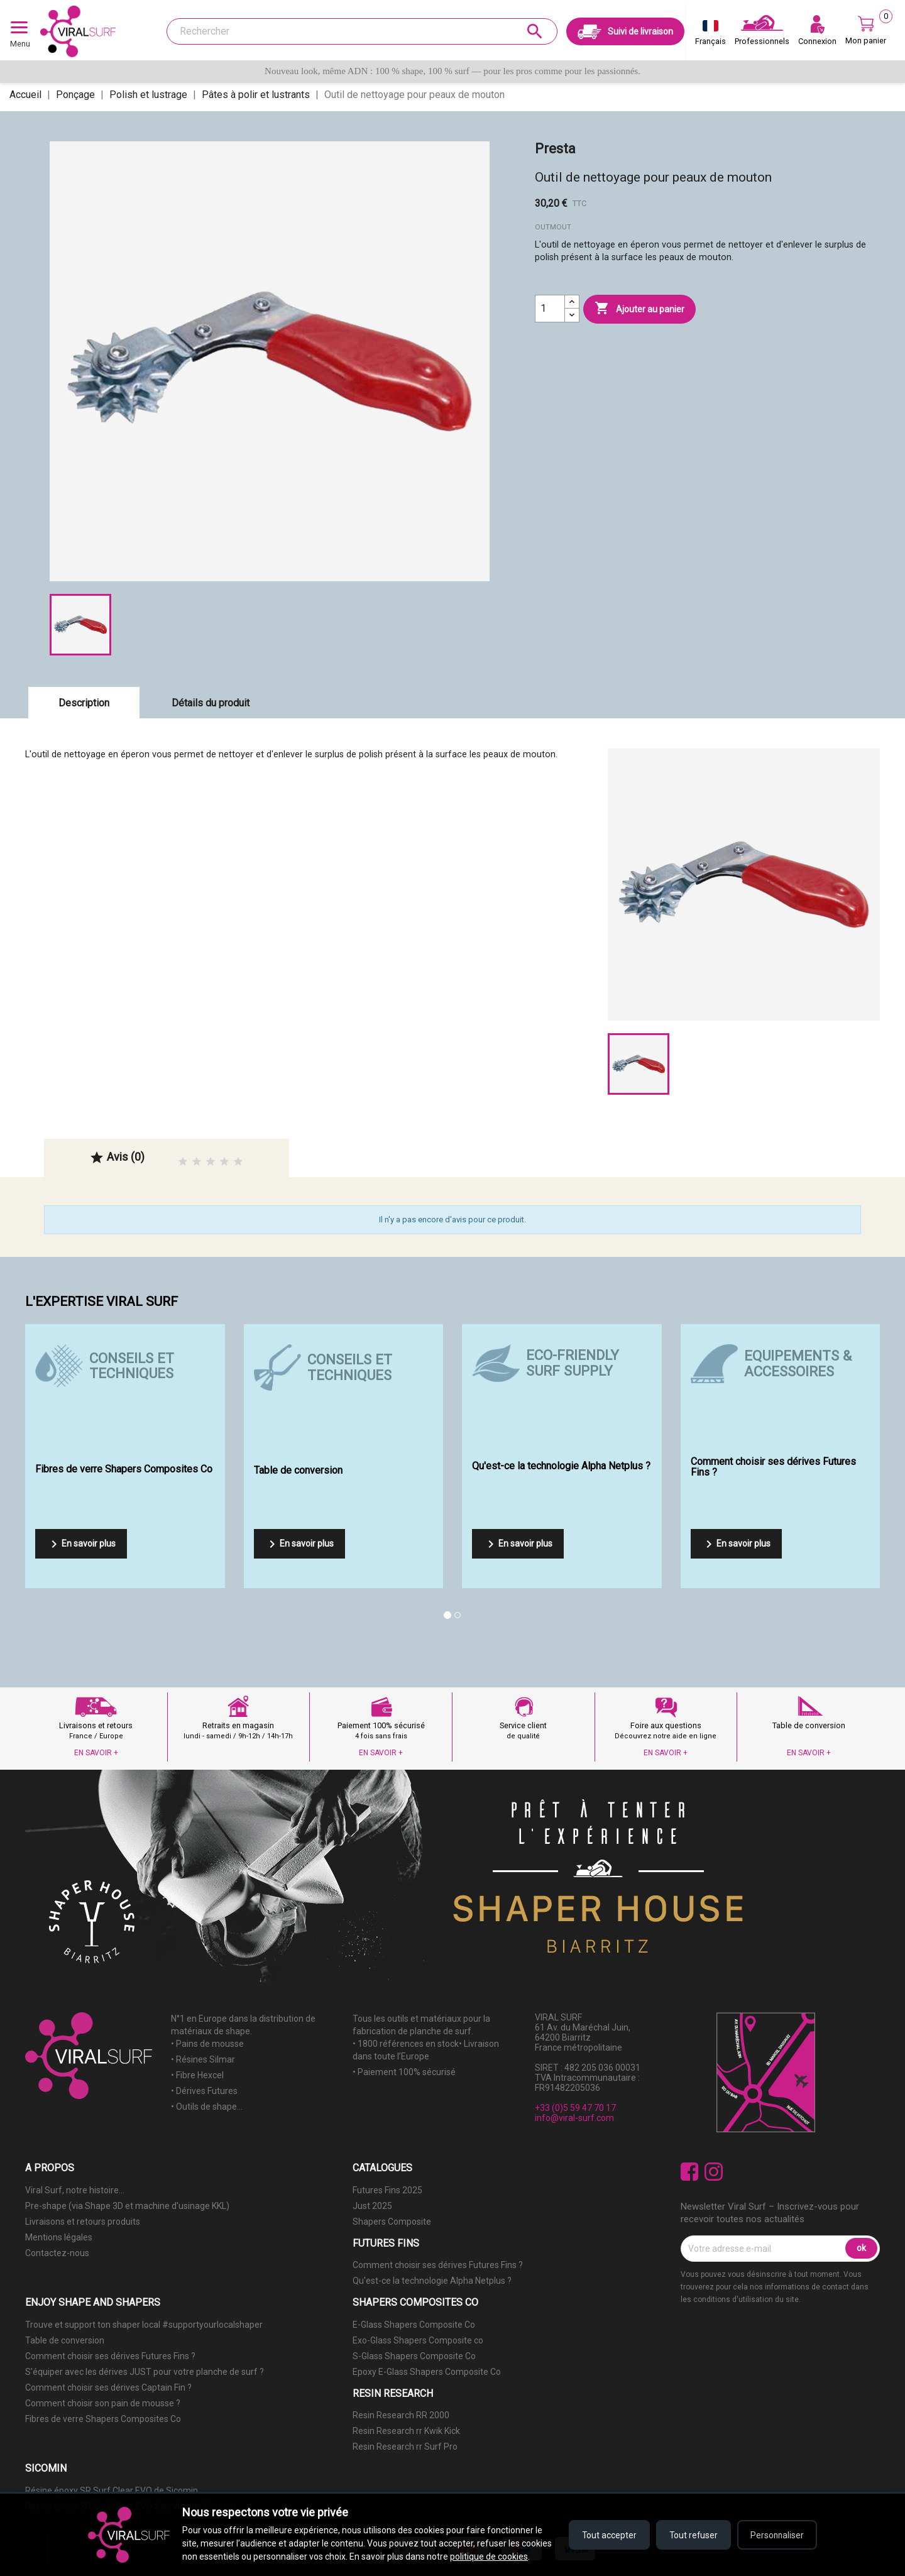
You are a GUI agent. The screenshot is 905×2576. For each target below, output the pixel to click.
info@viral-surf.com (574, 2118)
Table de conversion (64, 2340)
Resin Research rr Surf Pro (405, 2447)
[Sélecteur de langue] (710, 35)
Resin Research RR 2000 (401, 2415)
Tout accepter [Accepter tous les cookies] (603, 2528)
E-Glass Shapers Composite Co (414, 2325)
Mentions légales (58, 2237)
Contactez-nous (57, 2253)
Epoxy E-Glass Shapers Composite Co (427, 2372)
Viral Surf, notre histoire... (74, 2190)
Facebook (690, 2171)
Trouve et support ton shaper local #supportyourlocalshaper (144, 2325)
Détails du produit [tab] (211, 703)
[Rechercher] (362, 31)
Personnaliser (776, 2528)
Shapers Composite (392, 2222)
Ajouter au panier (639, 308)
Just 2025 (372, 2206)
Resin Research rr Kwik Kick (406, 2431)
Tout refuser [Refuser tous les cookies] (690, 2528)
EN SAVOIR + (96, 1752)
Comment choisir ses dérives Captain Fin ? (108, 2387)
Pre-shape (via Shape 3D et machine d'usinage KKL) (127, 2206)
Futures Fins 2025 (387, 2190)
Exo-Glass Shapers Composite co (418, 2340)
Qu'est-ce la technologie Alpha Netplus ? (432, 2281)
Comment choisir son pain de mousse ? (102, 2403)
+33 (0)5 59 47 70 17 (575, 2108)
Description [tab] (83, 703)
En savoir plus (81, 1544)
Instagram (714, 2171)
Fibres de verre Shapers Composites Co (103, 2419)
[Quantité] (550, 308)
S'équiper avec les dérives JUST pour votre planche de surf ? (144, 2372)
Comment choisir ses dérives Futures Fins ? (438, 2265)
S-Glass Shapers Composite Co (414, 2356)
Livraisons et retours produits (82, 2222)
